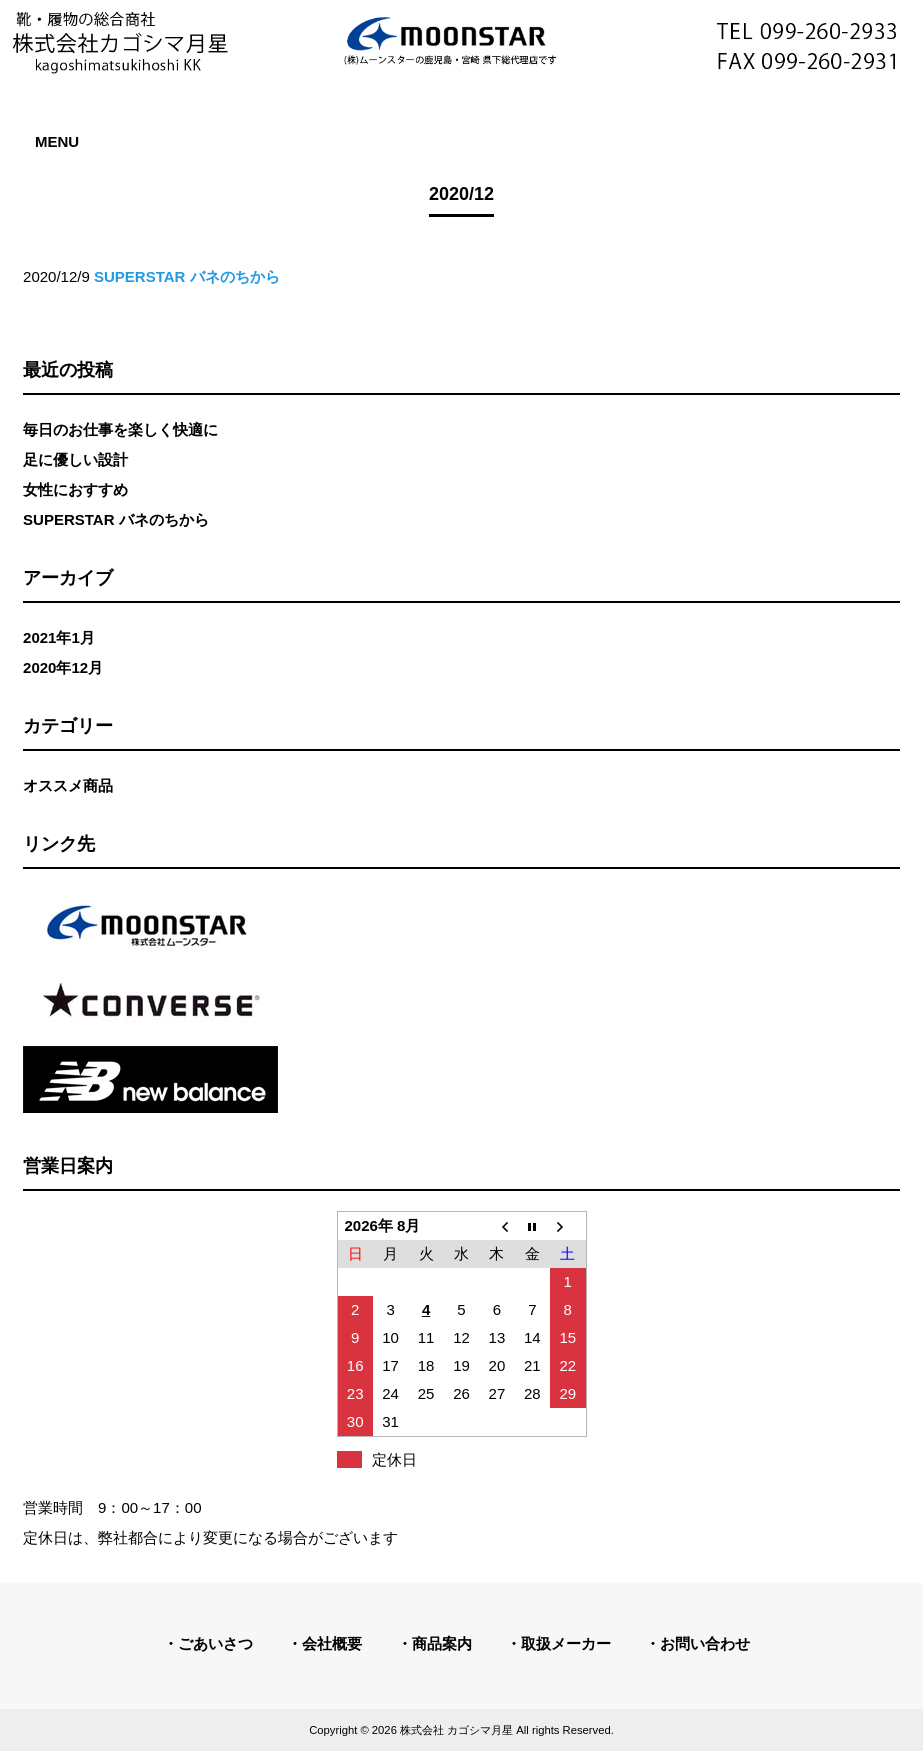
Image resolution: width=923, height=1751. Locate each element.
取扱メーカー (566, 1643)
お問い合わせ (705, 1643)
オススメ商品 (68, 785)
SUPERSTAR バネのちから (116, 519)
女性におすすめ (75, 489)
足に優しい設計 (75, 459)
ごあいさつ (215, 1643)
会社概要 (332, 1643)
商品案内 (442, 1643)
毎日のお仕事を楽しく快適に (120, 429)
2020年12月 (63, 667)
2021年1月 (59, 637)
